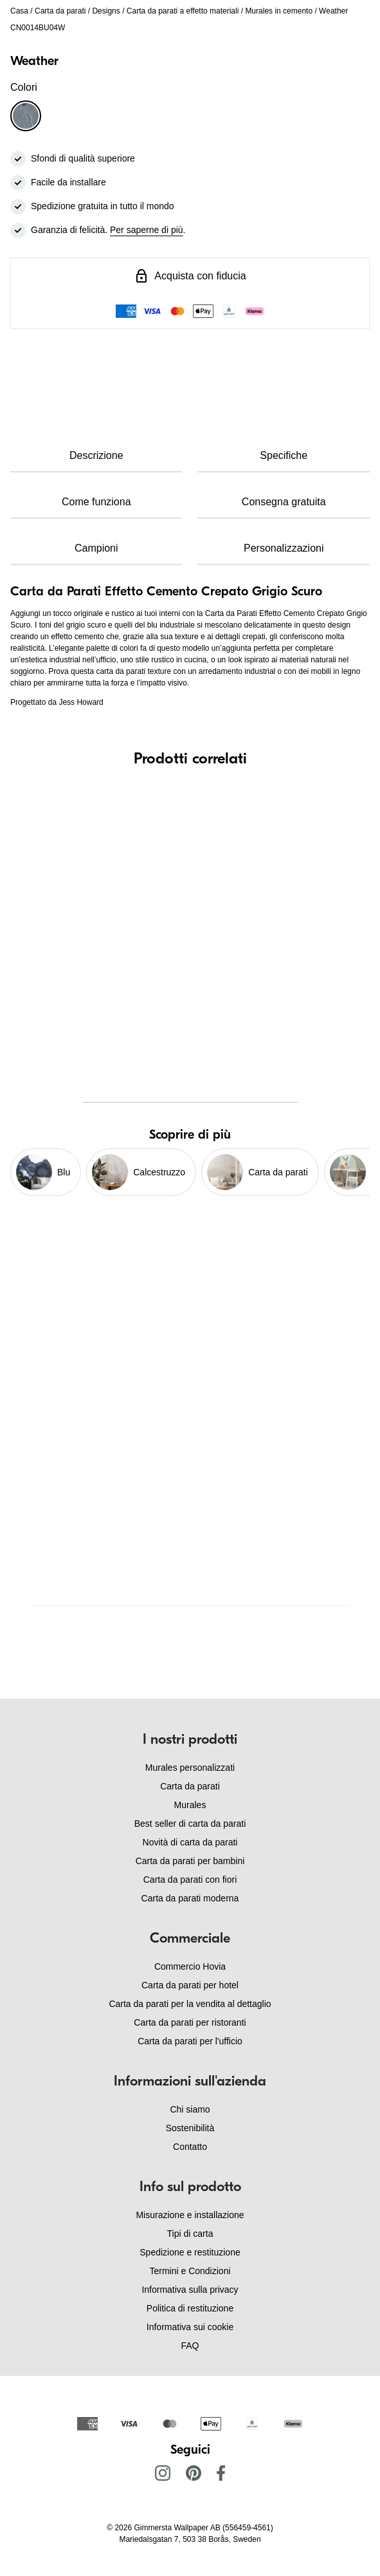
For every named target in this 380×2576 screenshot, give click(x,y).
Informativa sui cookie (190, 2327)
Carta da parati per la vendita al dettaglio (190, 2004)
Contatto (190, 2147)
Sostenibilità (190, 2128)
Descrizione (96, 455)
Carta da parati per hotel (190, 1985)
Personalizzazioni (284, 548)
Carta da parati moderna (190, 1898)
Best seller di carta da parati (190, 1823)
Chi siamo (190, 2109)
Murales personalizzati (190, 1767)
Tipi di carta (190, 2233)
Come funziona (96, 501)
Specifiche (283, 455)
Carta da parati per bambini (190, 1861)
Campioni (96, 548)
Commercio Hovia (190, 1966)
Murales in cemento (278, 10)
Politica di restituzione (190, 2308)
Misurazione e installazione (190, 2215)
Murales (190, 1805)
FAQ (190, 2345)
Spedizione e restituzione (190, 2252)
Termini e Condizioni (189, 2271)
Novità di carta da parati (190, 1842)
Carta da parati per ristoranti (190, 2022)
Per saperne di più (146, 230)
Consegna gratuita (284, 501)
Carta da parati (60, 10)
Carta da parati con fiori (190, 1879)
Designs (106, 10)
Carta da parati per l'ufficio (190, 2041)
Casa (19, 10)
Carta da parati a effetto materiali (183, 10)
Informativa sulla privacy (189, 2289)
